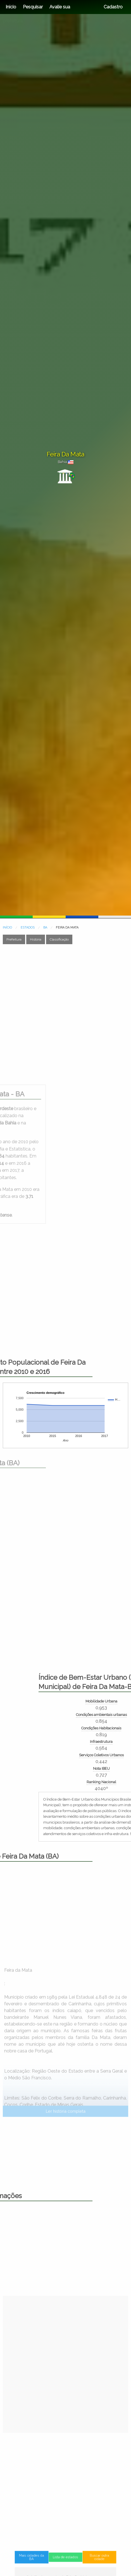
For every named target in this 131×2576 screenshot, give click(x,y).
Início (11, 7)
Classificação (59, 939)
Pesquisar (33, 7)
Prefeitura (14, 939)
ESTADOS (28, 927)
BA (45, 927)
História (35, 939)
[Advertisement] (65, 1014)
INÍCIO (7, 927)
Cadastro (113, 7)
